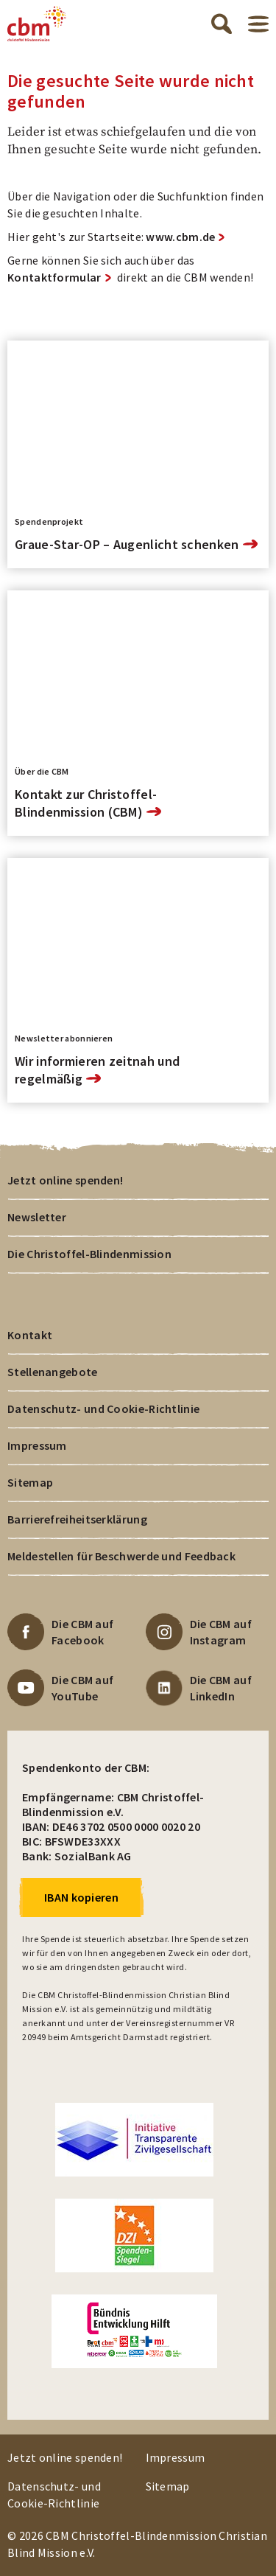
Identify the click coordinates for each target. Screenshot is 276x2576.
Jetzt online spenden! (65, 1180)
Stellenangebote (52, 1371)
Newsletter (36, 1217)
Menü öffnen (258, 23)
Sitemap (30, 1482)
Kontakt (29, 1334)
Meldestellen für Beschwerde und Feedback (121, 1556)
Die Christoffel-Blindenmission (89, 1253)
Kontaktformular (54, 277)
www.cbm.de (180, 236)
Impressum (37, 1445)
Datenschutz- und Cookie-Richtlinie (103, 1408)
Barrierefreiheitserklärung (77, 1519)
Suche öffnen (221, 23)
